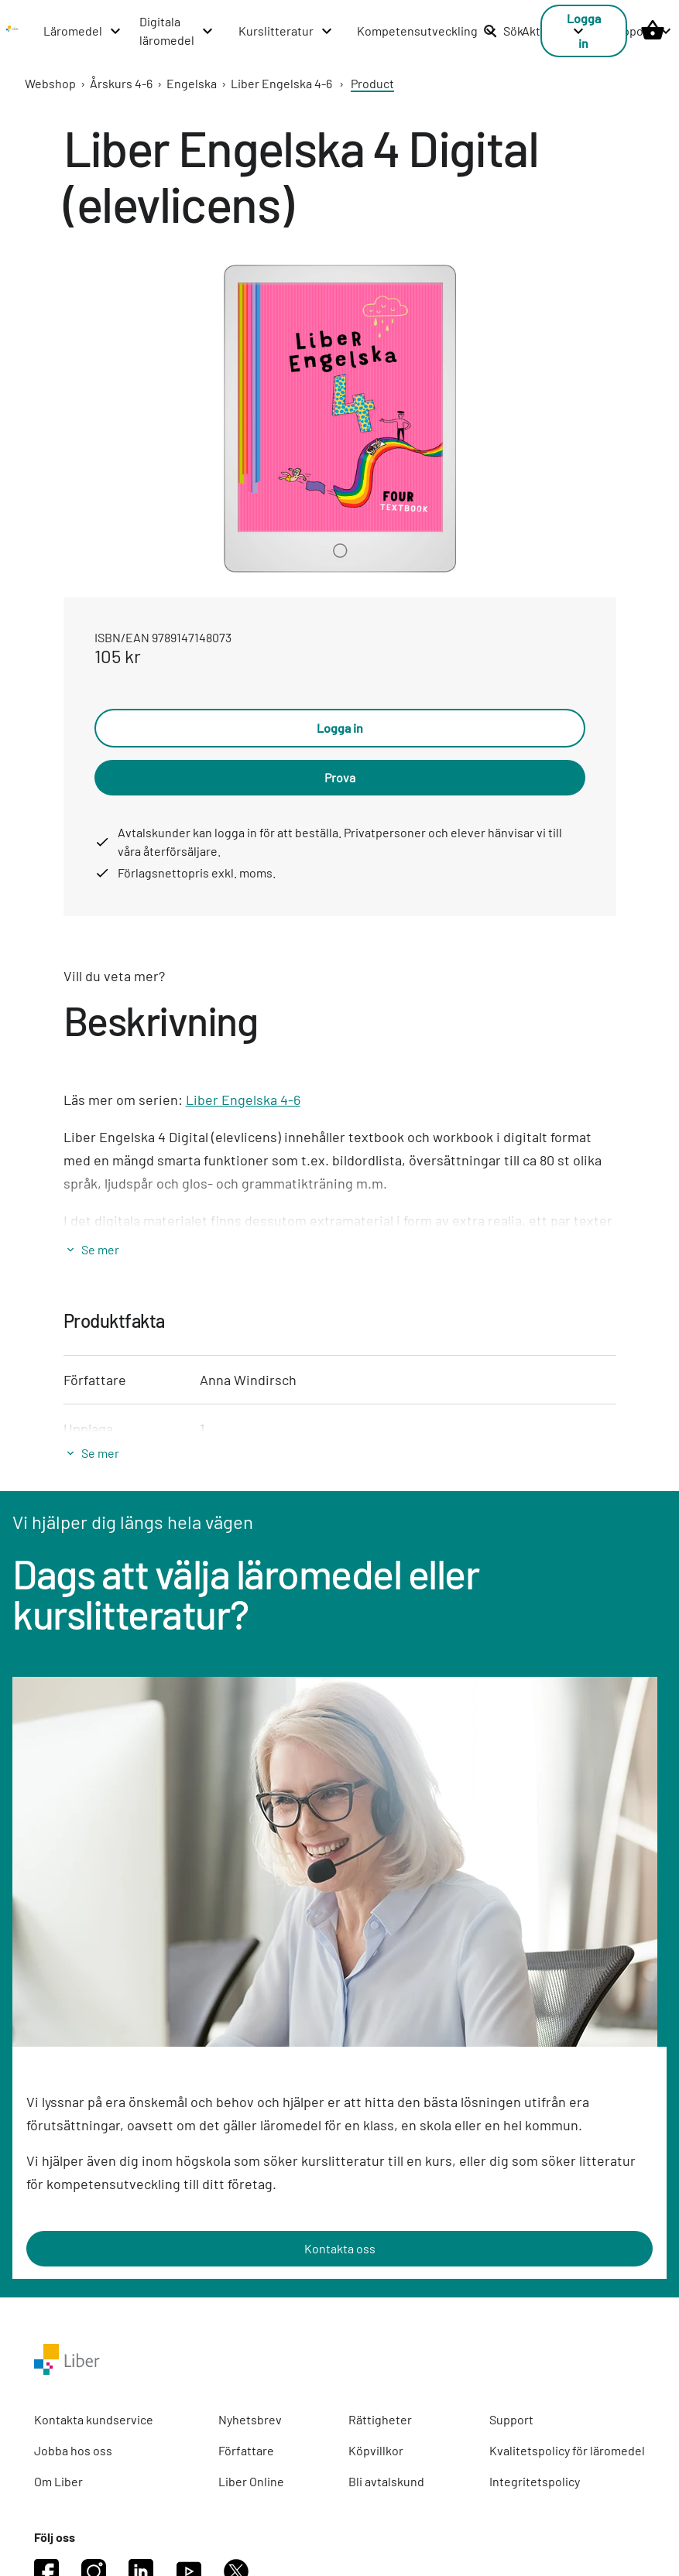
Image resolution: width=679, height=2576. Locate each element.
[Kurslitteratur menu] (286, 31)
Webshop (50, 83)
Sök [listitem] (503, 30)
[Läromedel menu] (82, 31)
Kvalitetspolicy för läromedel (567, 2450)
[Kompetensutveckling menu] (427, 31)
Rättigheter (380, 2419)
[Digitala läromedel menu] (176, 31)
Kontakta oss (340, 2248)
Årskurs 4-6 (121, 83)
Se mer (100, 1249)
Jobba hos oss (73, 2450)
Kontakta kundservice (93, 2419)
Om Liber (58, 2481)
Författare (246, 2450)
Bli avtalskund (386, 2481)
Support (511, 2419)
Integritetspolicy (534, 2481)
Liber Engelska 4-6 (281, 83)
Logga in (340, 727)
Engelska (191, 83)
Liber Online (251, 2481)
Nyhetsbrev (250, 2419)
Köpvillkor (375, 2450)
